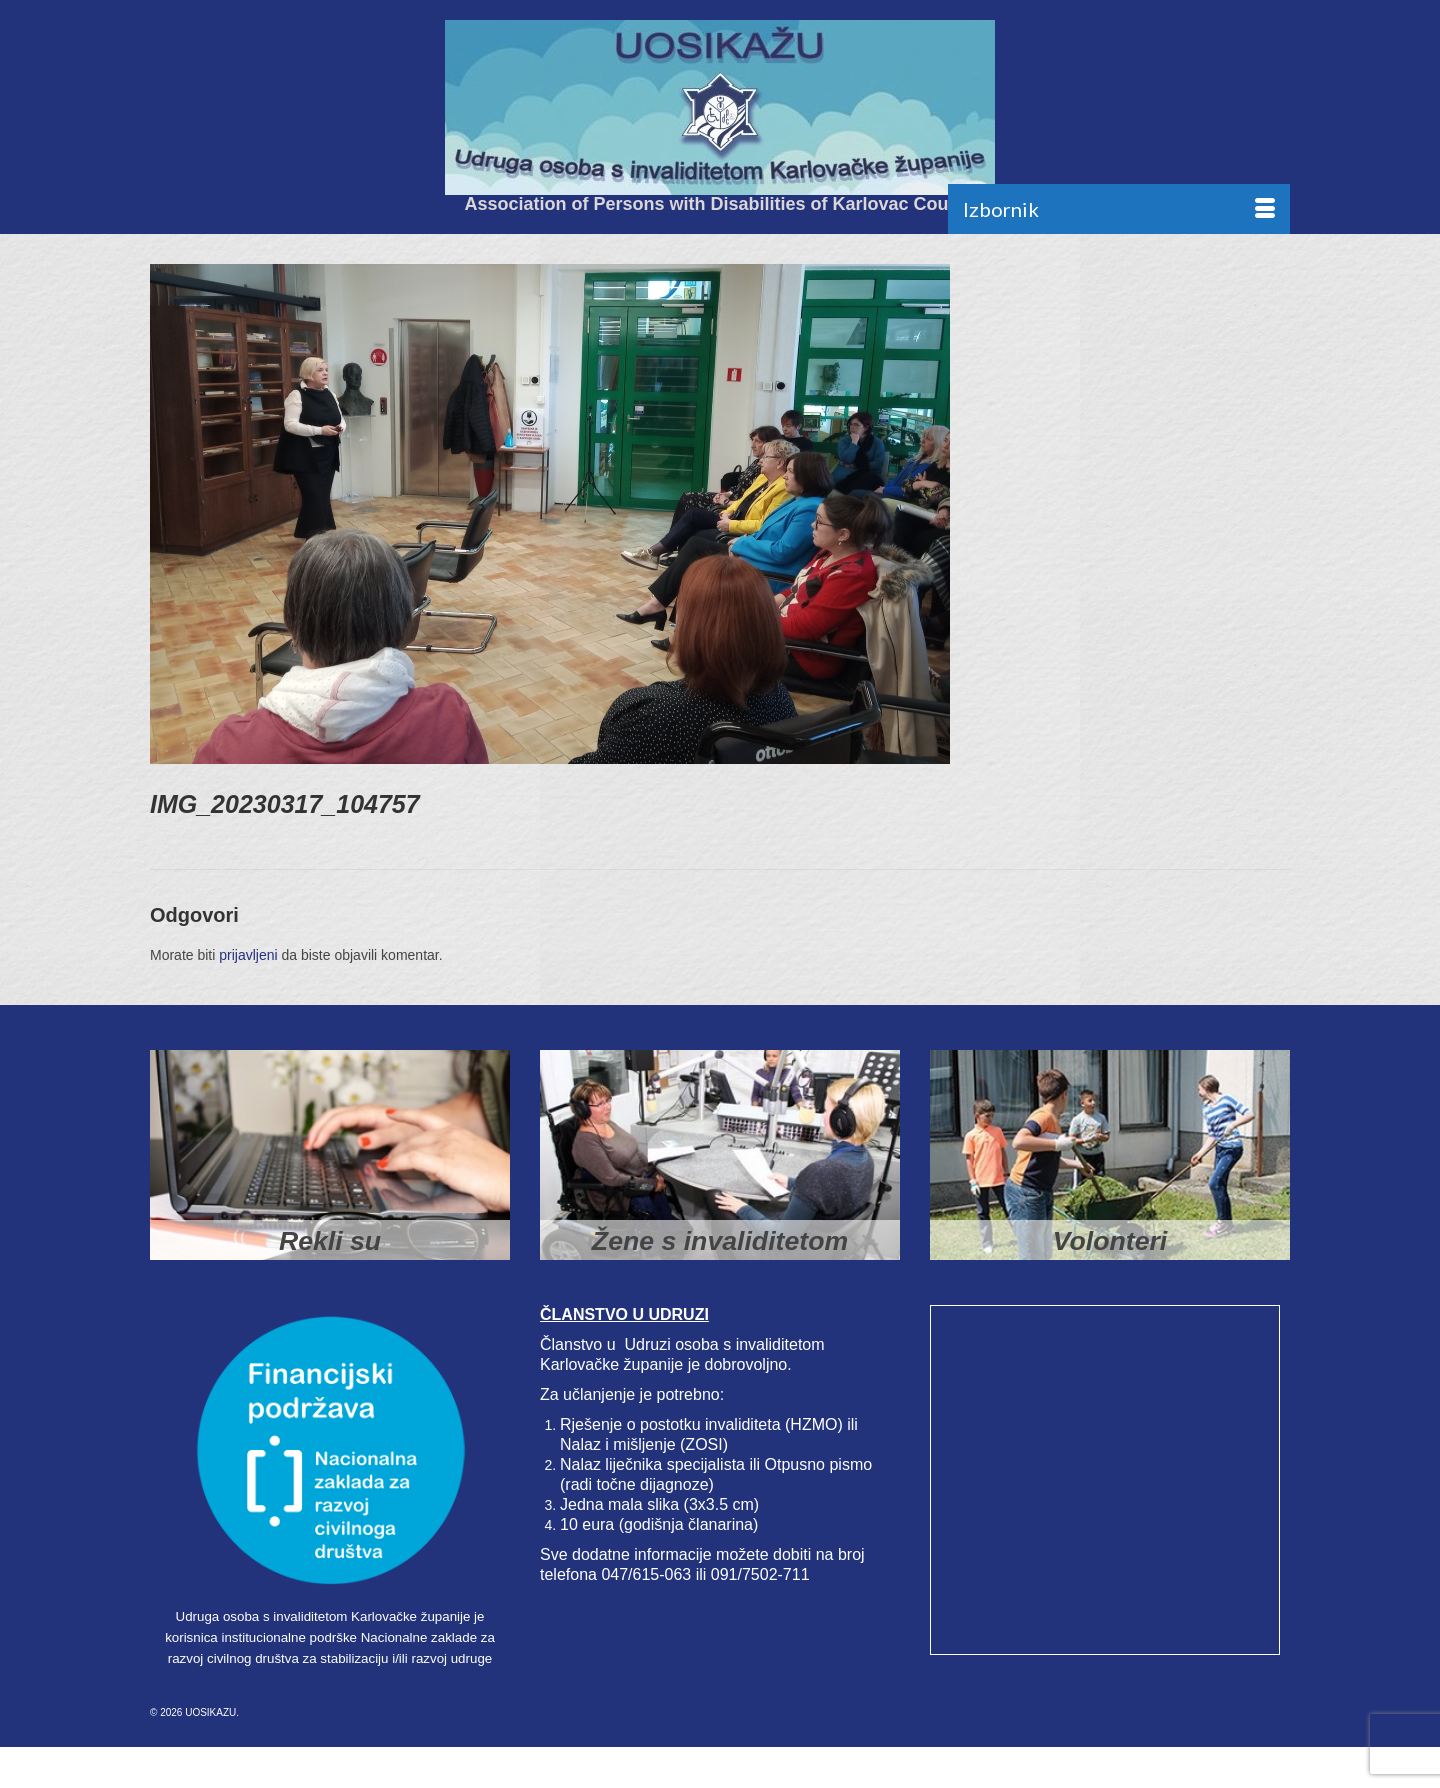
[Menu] (1119, 209)
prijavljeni (248, 955)
